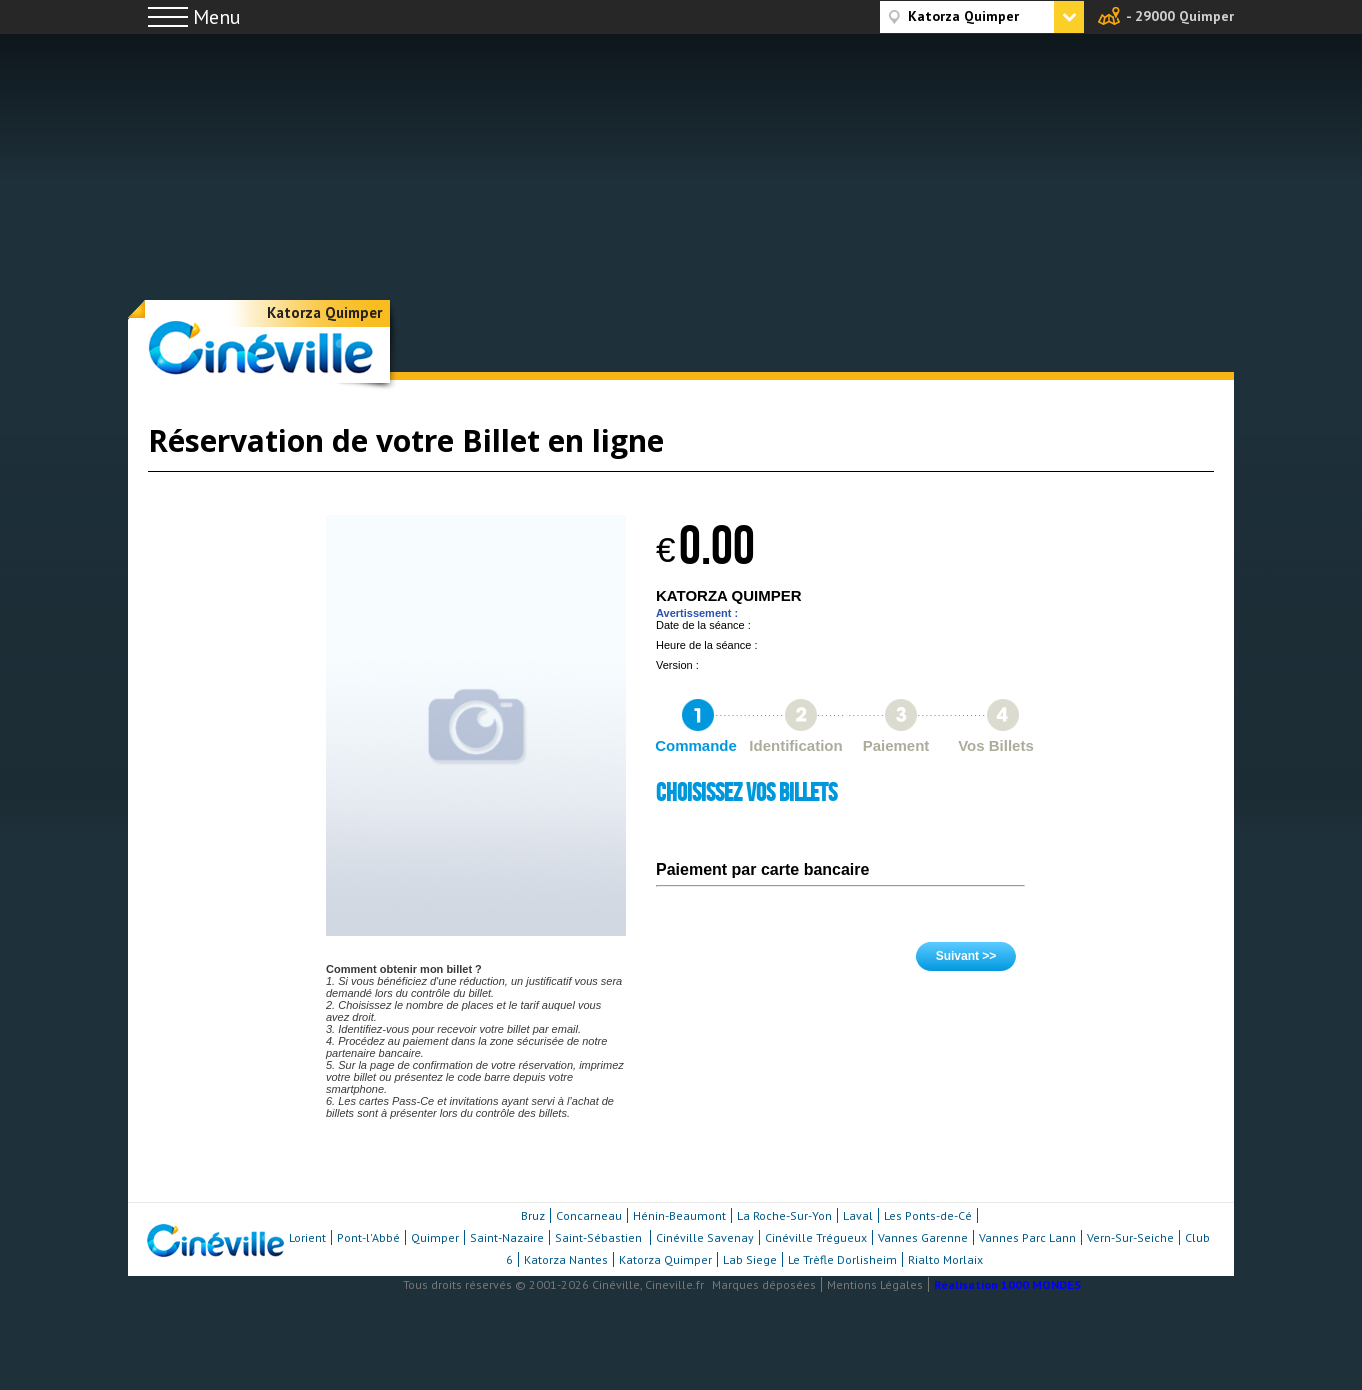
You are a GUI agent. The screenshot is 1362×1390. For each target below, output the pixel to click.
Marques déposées (764, 1284)
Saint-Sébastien (600, 1237)
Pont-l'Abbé (368, 1237)
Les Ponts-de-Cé (928, 1215)
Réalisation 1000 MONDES (1007, 1284)
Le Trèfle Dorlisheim (842, 1259)
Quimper (435, 1237)
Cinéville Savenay (705, 1237)
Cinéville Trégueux (816, 1237)
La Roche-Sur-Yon (784, 1215)
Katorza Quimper (324, 312)
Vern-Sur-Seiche (1130, 1237)
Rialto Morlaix (945, 1259)
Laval (858, 1215)
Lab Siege (750, 1259)
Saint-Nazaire (507, 1237)
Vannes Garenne (923, 1237)
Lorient (307, 1237)
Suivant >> (966, 956)
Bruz (533, 1215)
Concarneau (589, 1215)
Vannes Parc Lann (1027, 1237)
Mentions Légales (875, 1284)
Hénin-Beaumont (679, 1215)
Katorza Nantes (566, 1259)
